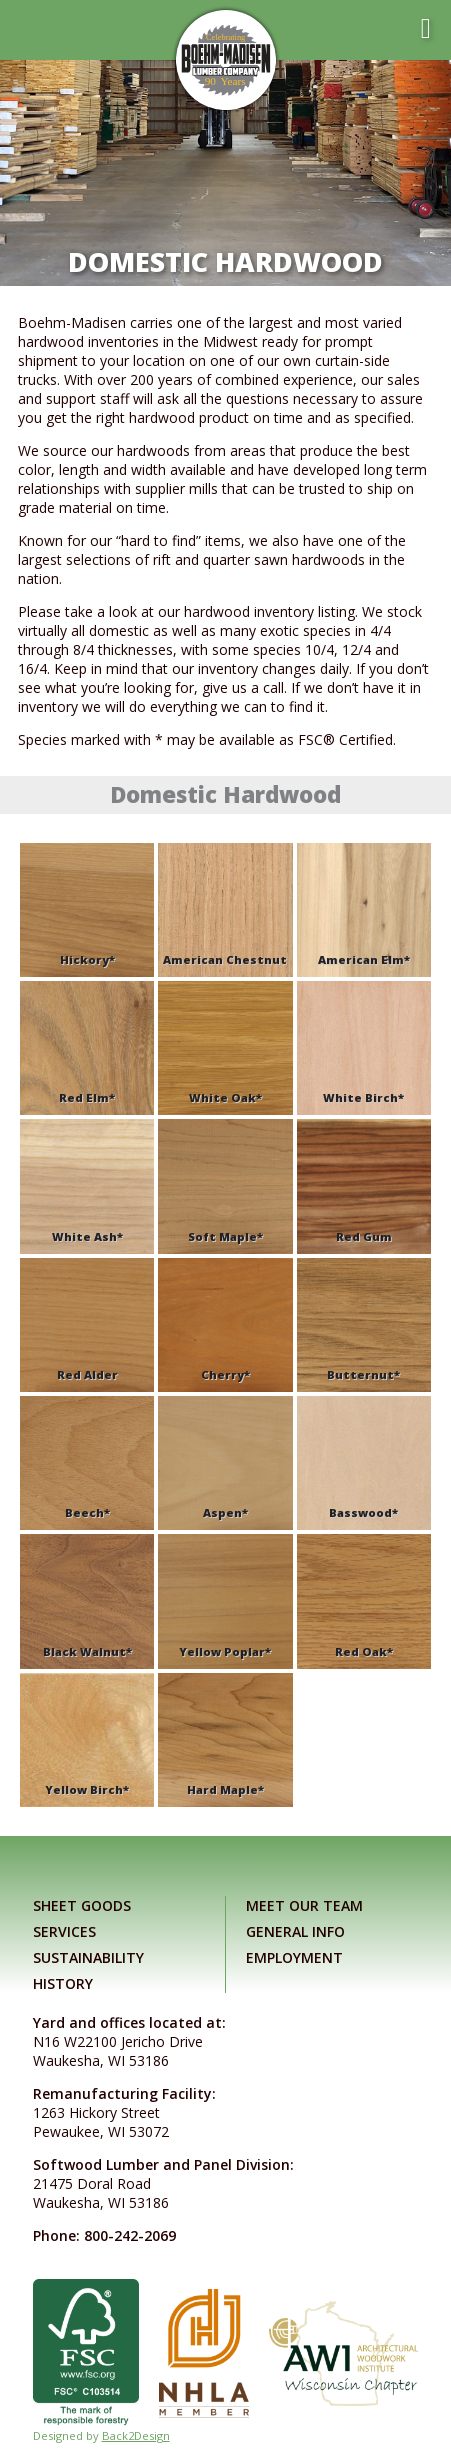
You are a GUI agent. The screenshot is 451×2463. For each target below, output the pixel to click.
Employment (294, 1957)
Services (64, 1931)
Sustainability (88, 1957)
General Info (295, 1931)
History (63, 1983)
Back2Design (136, 2435)
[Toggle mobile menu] (426, 29)
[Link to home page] (226, 60)
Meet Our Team (304, 1905)
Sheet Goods (82, 1905)
